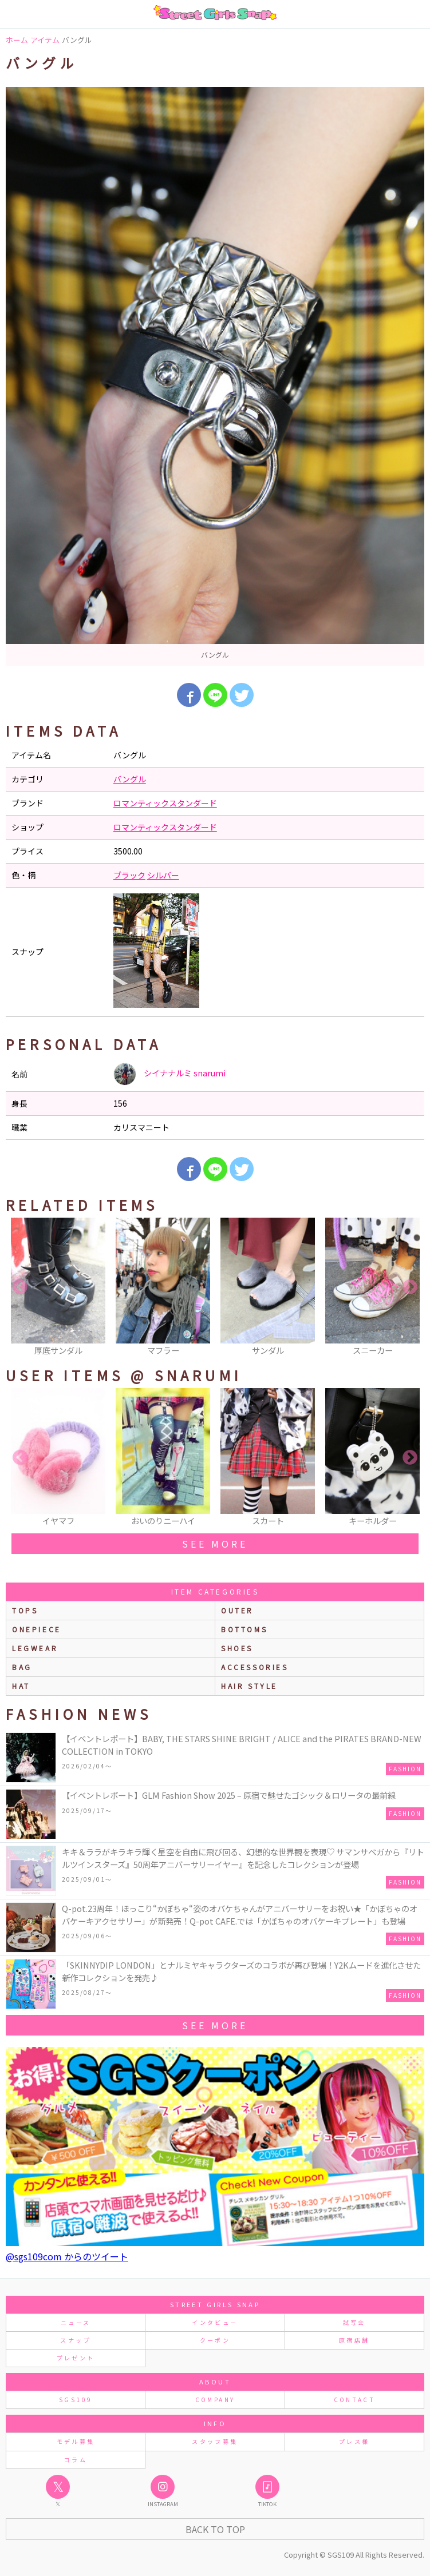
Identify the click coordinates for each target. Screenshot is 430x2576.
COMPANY (215, 2399)
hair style (249, 1686)
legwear (35, 1648)
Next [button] (410, 1287)
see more (214, 1544)
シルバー (163, 875)
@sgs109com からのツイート (67, 2256)
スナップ (75, 2340)
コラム (75, 2459)
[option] (215, 376)
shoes (237, 1648)
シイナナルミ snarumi (169, 1074)
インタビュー (215, 2322)
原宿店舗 (354, 2340)
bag (22, 1667)
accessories (255, 1667)
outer (237, 1610)
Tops (25, 1610)
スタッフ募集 (215, 2441)
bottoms (244, 1629)
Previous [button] (20, 1287)
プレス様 (354, 2441)
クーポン (215, 2340)
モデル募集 (76, 2441)
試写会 (354, 2322)
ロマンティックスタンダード (165, 803)
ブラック (129, 875)
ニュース (75, 2322)
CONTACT (355, 2399)
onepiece (36, 1629)
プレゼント (76, 2358)
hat (21, 1686)
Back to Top (215, 2529)
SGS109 (75, 2399)
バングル (129, 779)
